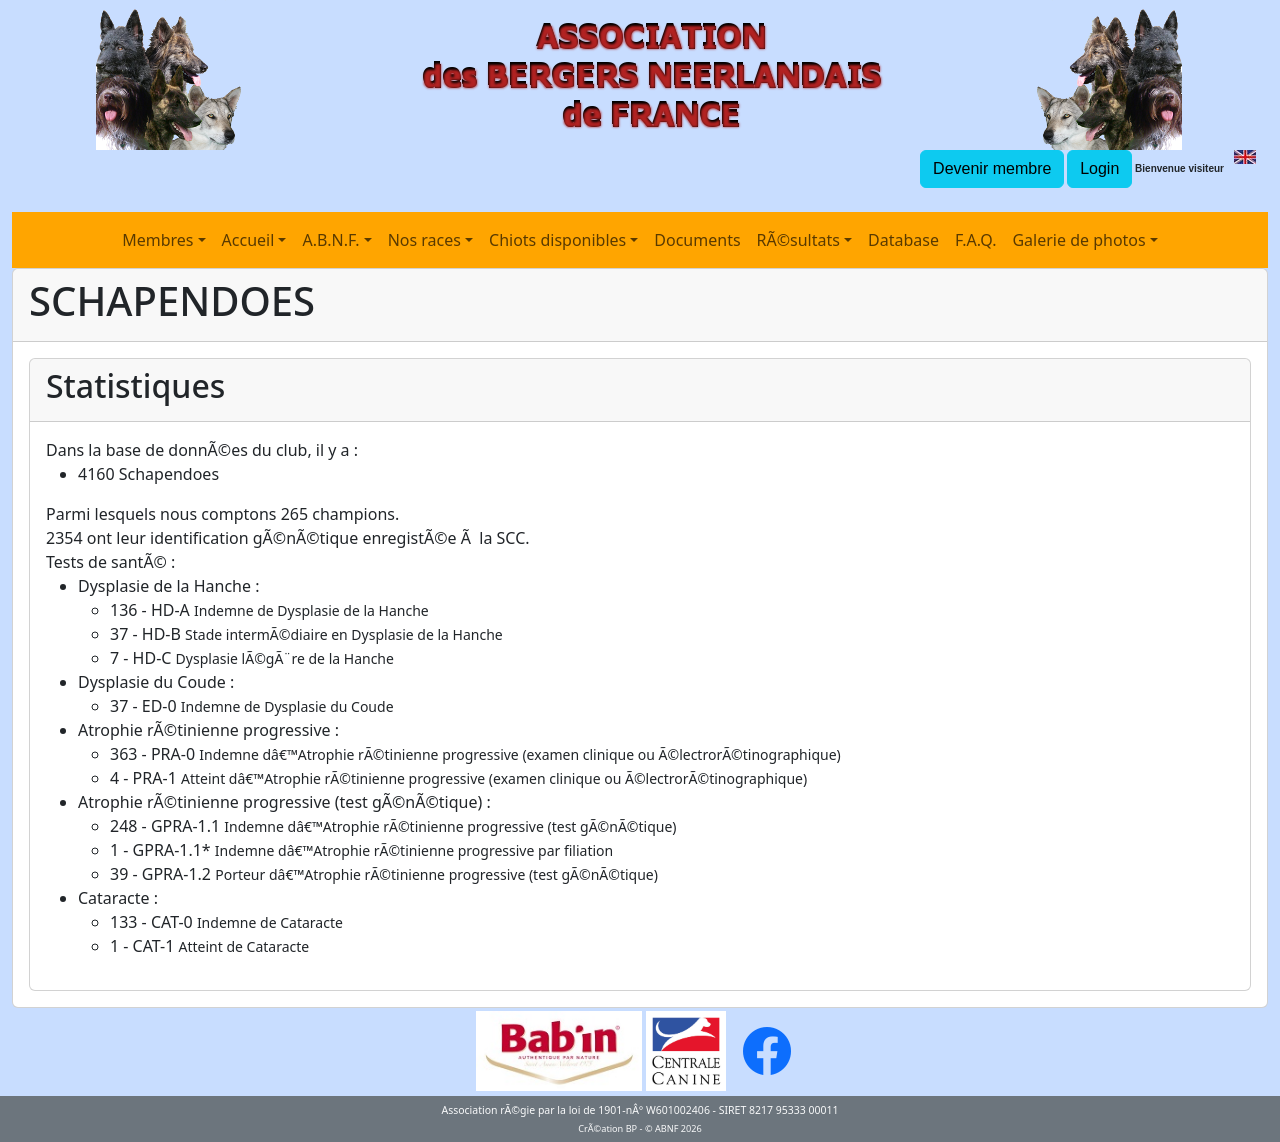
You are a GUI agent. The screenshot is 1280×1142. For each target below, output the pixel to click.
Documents (697, 240)
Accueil (248, 240)
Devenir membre (992, 168)
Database (903, 240)
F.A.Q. (976, 240)
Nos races (424, 240)
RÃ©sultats (798, 240)
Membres (157, 240)
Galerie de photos (1078, 240)
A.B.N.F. (330, 240)
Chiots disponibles (557, 240)
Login (1099, 168)
